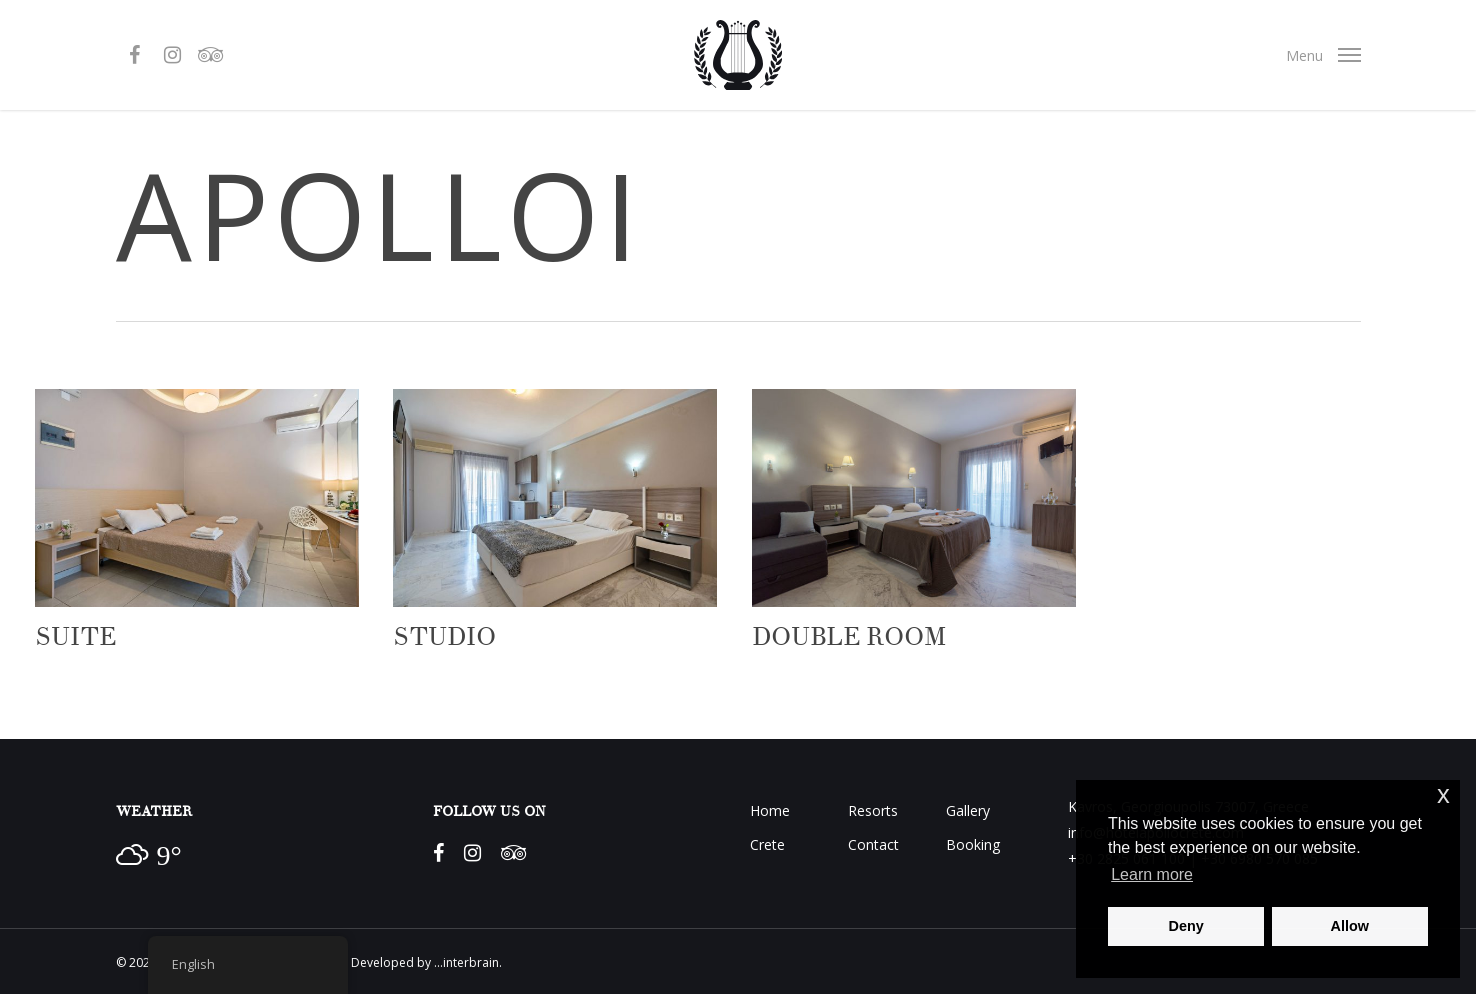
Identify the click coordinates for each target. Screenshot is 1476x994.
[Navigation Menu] (1323, 55)
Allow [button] (1350, 926)
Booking (973, 844)
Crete (767, 844)
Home (770, 810)
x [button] (1443, 794)
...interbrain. (468, 962)
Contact (873, 844)
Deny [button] (1186, 926)
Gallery (968, 810)
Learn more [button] (1152, 874)
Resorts (873, 810)
